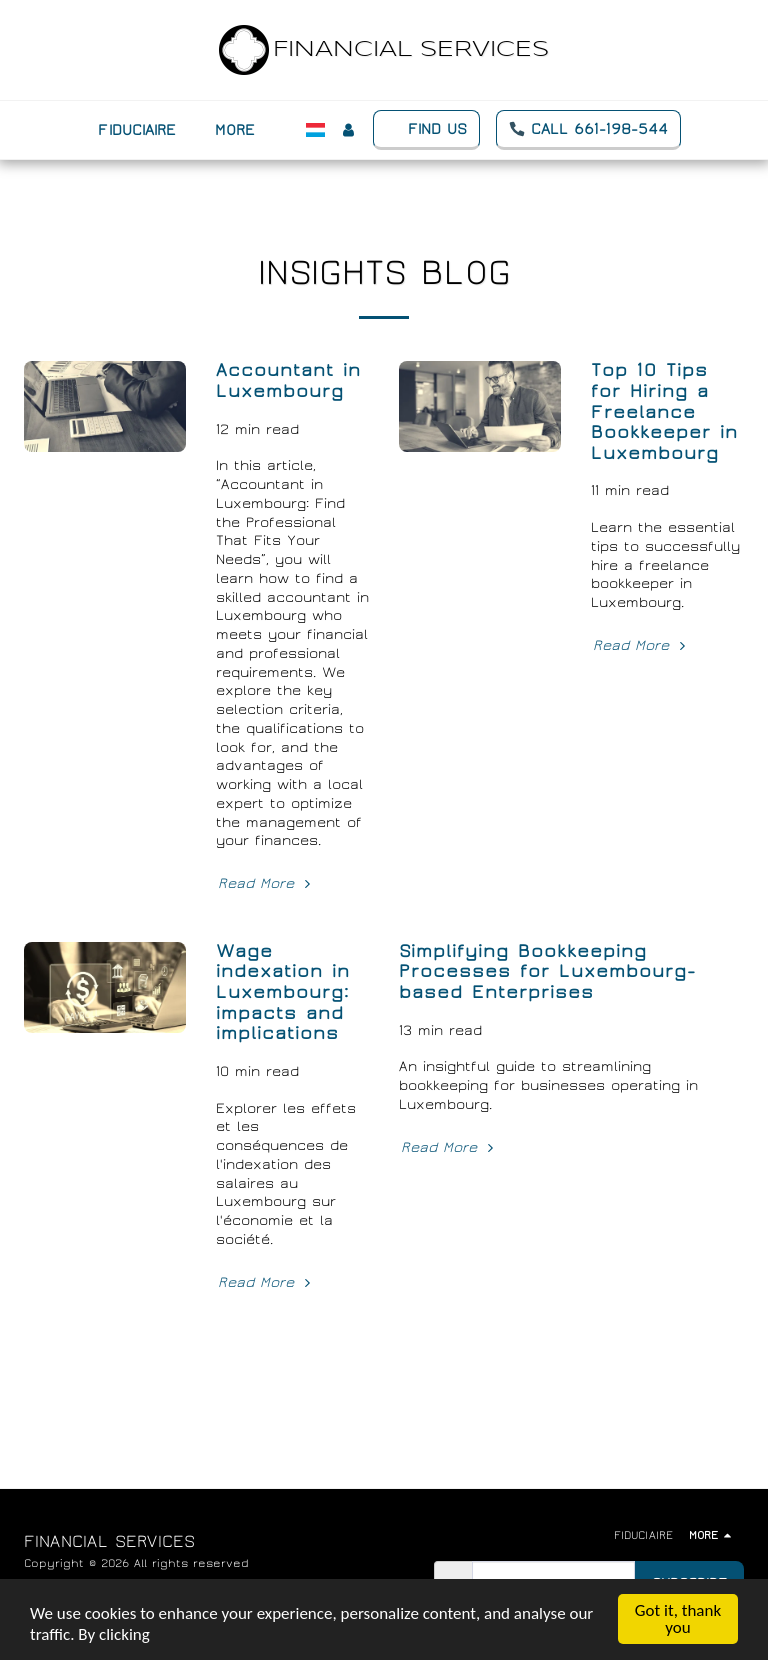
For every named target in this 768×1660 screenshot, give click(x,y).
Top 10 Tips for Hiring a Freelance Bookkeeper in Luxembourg (664, 412)
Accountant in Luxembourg (288, 381)
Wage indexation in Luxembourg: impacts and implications (283, 993)
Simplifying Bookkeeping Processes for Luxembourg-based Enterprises (547, 972)
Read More (266, 883)
